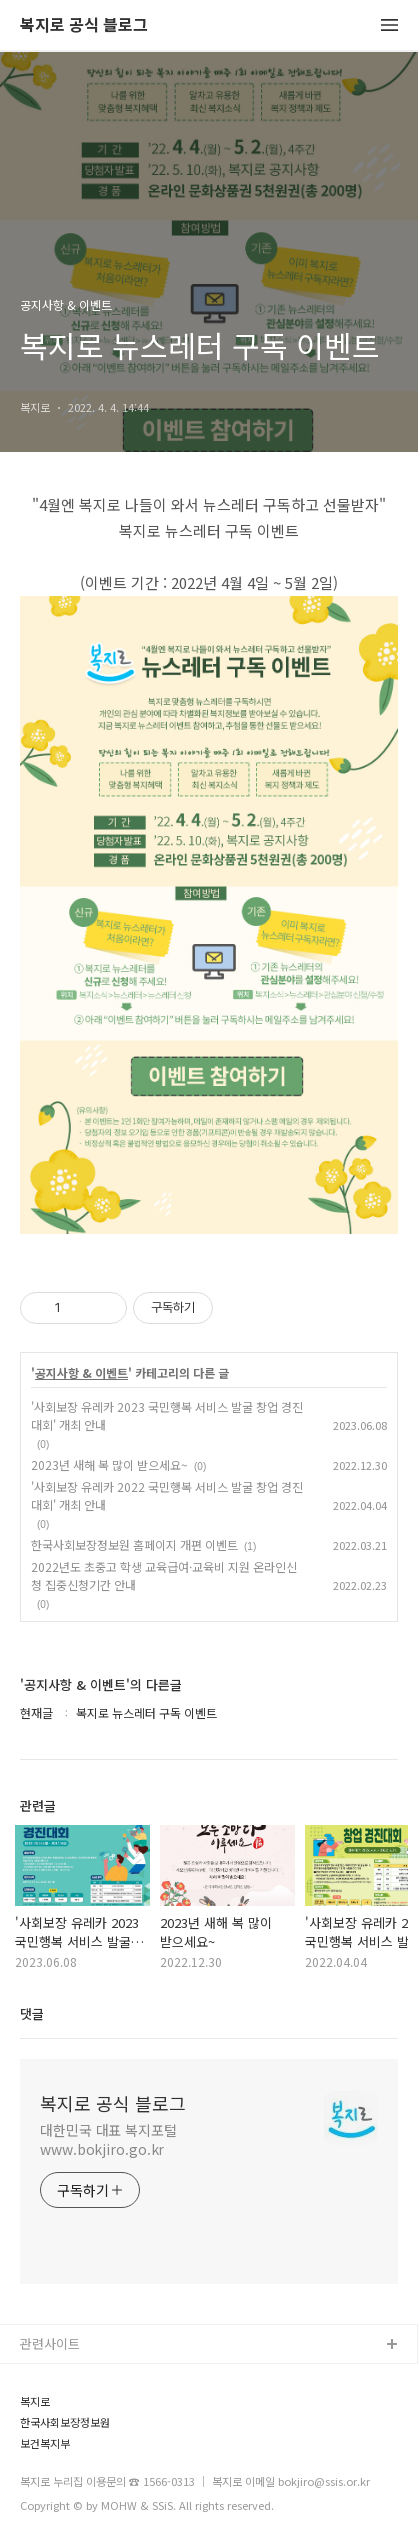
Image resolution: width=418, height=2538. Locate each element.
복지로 (35, 2401)
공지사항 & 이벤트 (81, 1373)
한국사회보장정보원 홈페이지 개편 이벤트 (134, 1544)
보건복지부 (45, 2443)
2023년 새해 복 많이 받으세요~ (109, 1464)
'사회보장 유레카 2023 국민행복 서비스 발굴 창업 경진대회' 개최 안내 (167, 1415)
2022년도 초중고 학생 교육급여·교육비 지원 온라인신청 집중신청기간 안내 (164, 1575)
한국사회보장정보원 (65, 2422)
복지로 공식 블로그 (84, 25)
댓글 (32, 2013)
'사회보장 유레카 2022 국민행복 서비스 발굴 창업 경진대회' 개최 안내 (167, 1495)
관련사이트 (50, 2343)
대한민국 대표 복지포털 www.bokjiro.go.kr (108, 2139)
